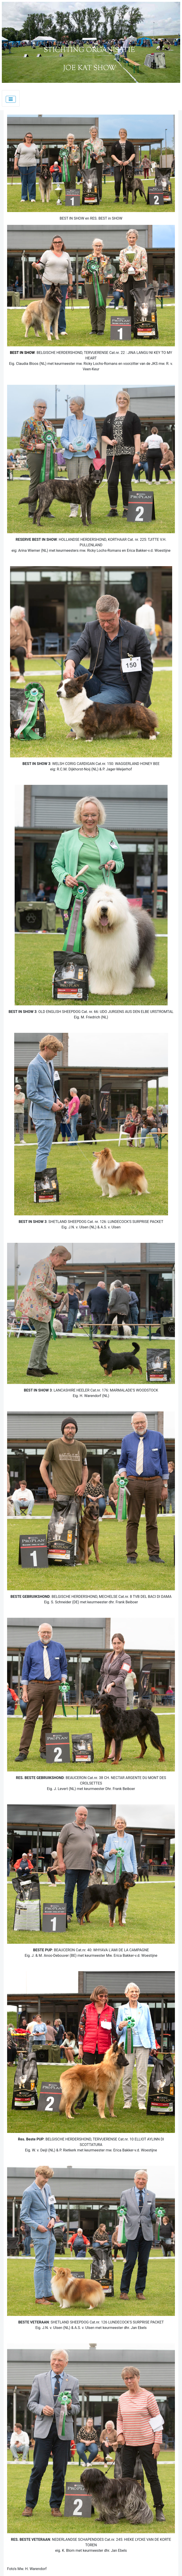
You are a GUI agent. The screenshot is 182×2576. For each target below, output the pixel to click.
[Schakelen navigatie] (11, 99)
